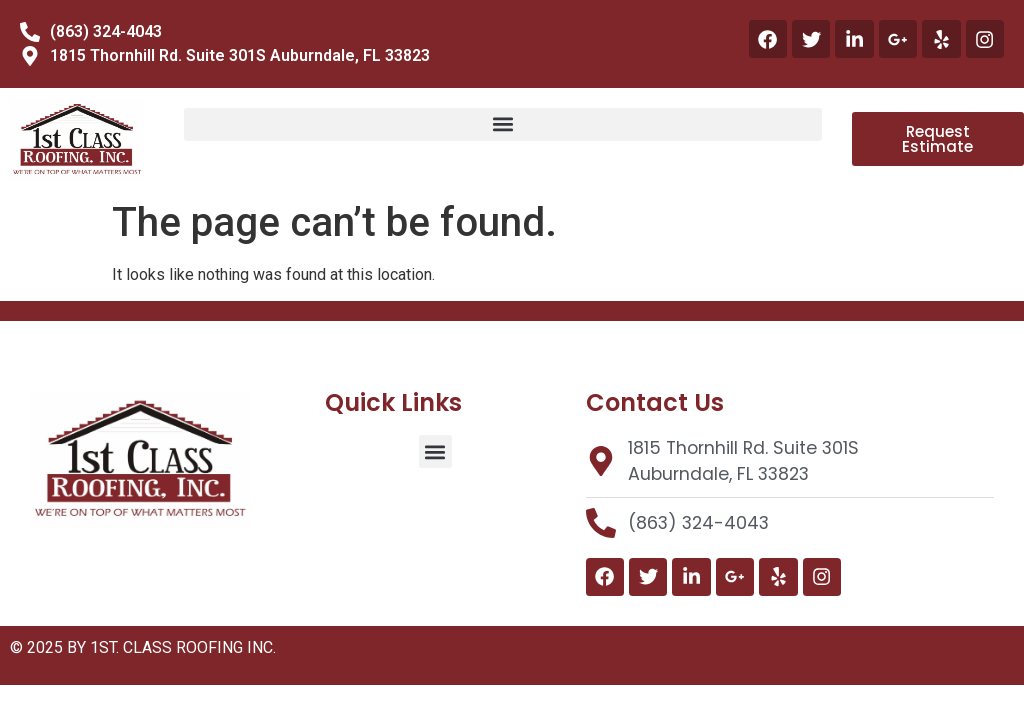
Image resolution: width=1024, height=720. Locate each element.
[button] (503, 124)
